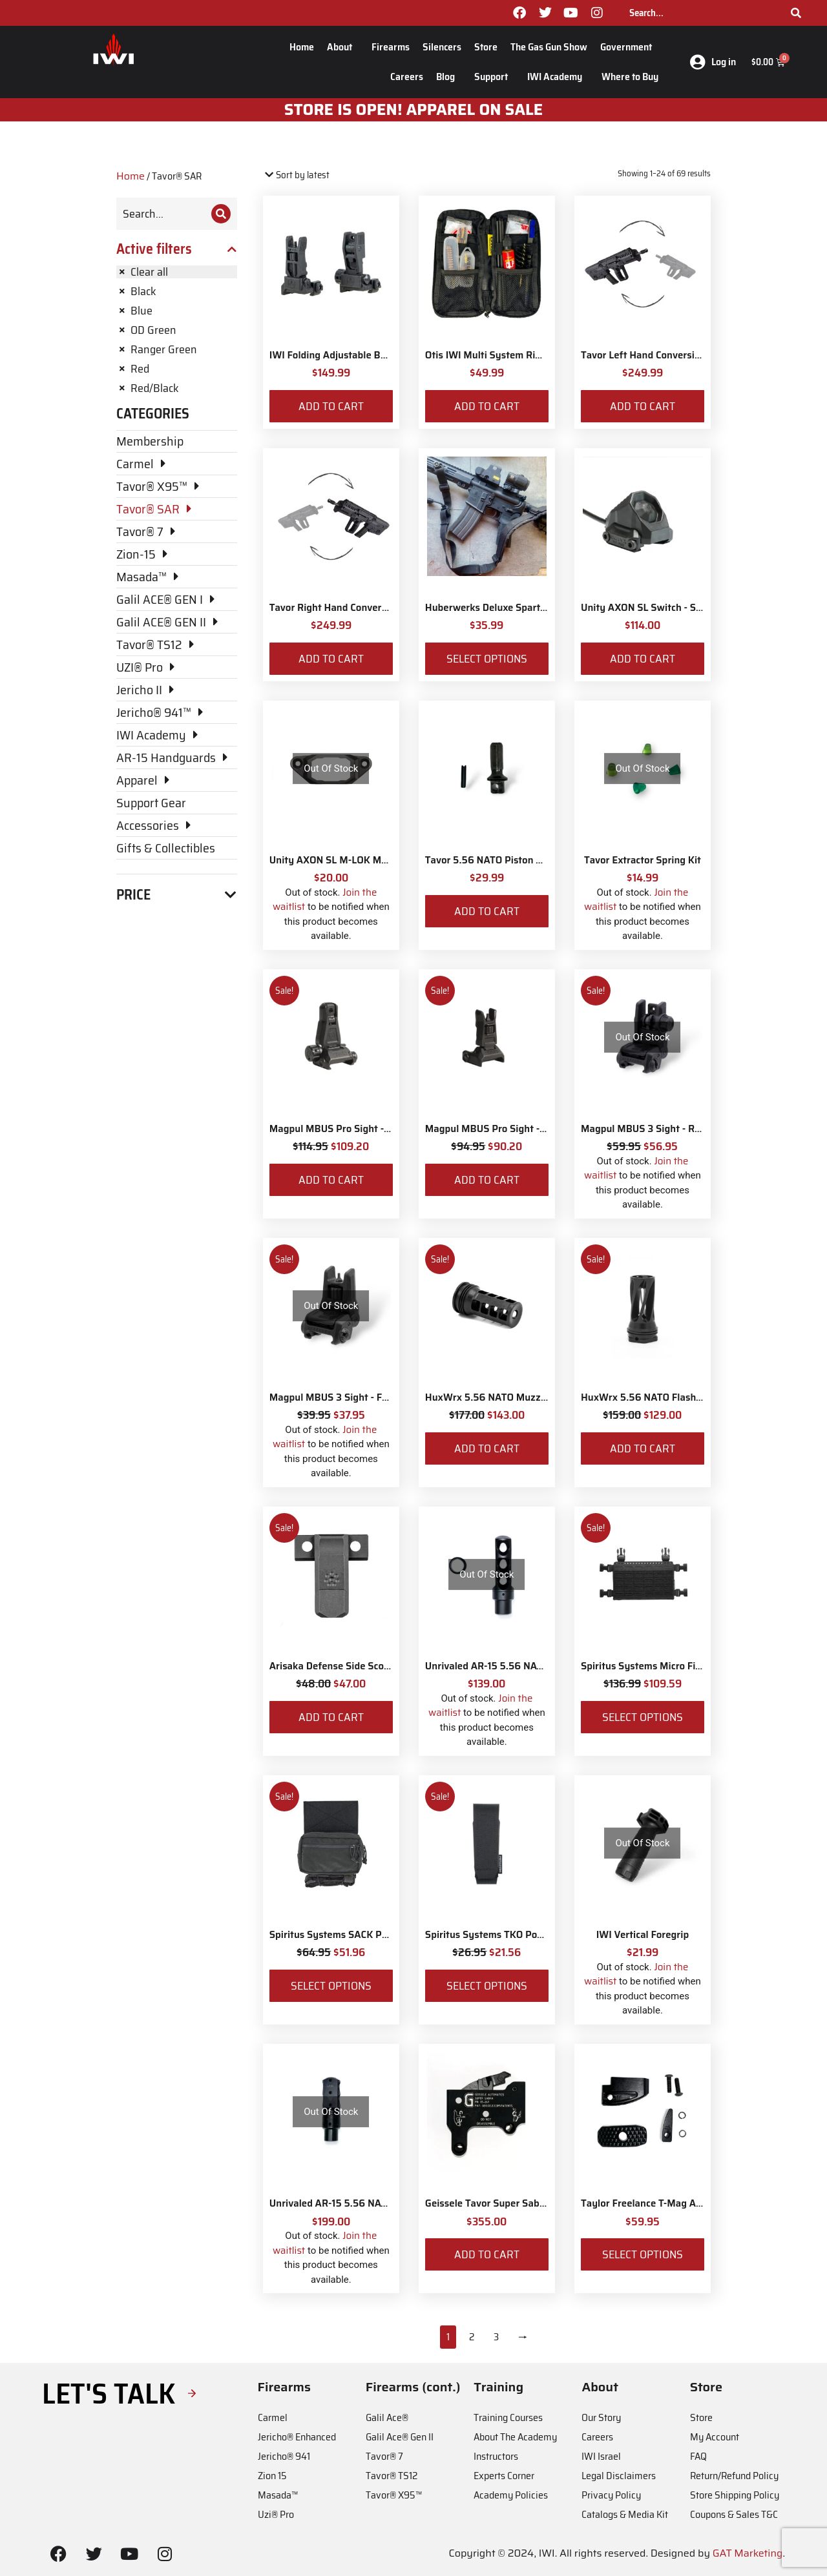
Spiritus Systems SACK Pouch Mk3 (347, 1934)
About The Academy (515, 2437)
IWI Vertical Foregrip (642, 1934)
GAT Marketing (748, 2553)
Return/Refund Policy (734, 2476)
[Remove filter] (176, 271)
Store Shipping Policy (734, 2495)
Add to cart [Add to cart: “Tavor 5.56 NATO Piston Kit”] (486, 911)
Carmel (273, 2417)
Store (485, 47)
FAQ (698, 2456)
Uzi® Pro (276, 2514)
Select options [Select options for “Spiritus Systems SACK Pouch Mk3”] (331, 1986)
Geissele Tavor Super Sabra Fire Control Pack (526, 2203)
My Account (714, 2437)
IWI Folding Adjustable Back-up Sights (355, 355)
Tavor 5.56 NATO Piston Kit (487, 860)
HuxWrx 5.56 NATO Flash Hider (652, 1397)
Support (494, 76)
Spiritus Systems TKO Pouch (489, 1934)
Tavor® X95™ (394, 2495)
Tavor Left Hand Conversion (643, 355)
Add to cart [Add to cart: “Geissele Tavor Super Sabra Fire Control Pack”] (486, 2254)
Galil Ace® (387, 2417)
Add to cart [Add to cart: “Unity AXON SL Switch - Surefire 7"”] (642, 659)
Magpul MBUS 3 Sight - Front (335, 1397)
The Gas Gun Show (548, 47)
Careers (406, 76)
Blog (448, 76)
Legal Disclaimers (618, 2476)
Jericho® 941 (284, 2456)
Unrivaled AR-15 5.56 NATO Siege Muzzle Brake (532, 1666)
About (343, 47)
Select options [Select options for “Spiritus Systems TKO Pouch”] (486, 1986)
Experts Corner (504, 2476)
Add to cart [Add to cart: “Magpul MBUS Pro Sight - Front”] (486, 1180)
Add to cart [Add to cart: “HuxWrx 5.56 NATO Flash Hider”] (642, 1448)
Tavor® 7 (384, 2456)
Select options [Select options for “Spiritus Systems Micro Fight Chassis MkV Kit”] (642, 1717)
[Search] (796, 13)
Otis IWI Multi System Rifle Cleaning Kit (514, 355)
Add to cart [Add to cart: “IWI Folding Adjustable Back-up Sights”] (331, 406)
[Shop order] (318, 175)
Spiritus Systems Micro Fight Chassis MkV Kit (683, 1666)
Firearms (391, 47)
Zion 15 (272, 2476)
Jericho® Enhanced (297, 2437)
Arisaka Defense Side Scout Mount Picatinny (369, 1666)
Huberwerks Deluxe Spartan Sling (501, 607)
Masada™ (278, 2495)
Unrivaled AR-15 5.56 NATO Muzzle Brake (363, 2203)
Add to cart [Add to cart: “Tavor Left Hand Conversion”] (642, 406)
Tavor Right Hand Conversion (335, 607)
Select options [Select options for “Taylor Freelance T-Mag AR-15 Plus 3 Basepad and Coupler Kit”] (642, 2254)
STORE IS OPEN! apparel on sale (413, 110)
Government (629, 47)
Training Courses (508, 2417)
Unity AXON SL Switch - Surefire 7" (659, 607)
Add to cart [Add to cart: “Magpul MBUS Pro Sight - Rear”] (331, 1180)
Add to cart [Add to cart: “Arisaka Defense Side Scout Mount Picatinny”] (331, 1717)
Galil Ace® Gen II (400, 2437)
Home (301, 47)
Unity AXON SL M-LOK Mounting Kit (350, 860)
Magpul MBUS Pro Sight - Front (496, 1129)
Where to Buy (630, 76)
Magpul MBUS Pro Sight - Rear (338, 1129)
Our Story (601, 2417)
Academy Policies (511, 2495)
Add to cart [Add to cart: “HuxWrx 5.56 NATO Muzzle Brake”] (486, 1448)
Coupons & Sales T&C (734, 2514)
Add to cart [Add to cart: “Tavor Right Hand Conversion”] (331, 659)
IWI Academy (558, 76)
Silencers (442, 47)
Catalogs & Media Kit (624, 2514)
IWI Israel (601, 2456)
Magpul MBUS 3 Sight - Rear (645, 1129)
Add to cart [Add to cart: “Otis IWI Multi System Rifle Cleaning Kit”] (486, 406)
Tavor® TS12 (391, 2476)
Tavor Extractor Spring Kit (642, 860)
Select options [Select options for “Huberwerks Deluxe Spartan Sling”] (486, 659)
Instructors (496, 2456)
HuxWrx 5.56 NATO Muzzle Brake (501, 1397)
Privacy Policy (611, 2495)
